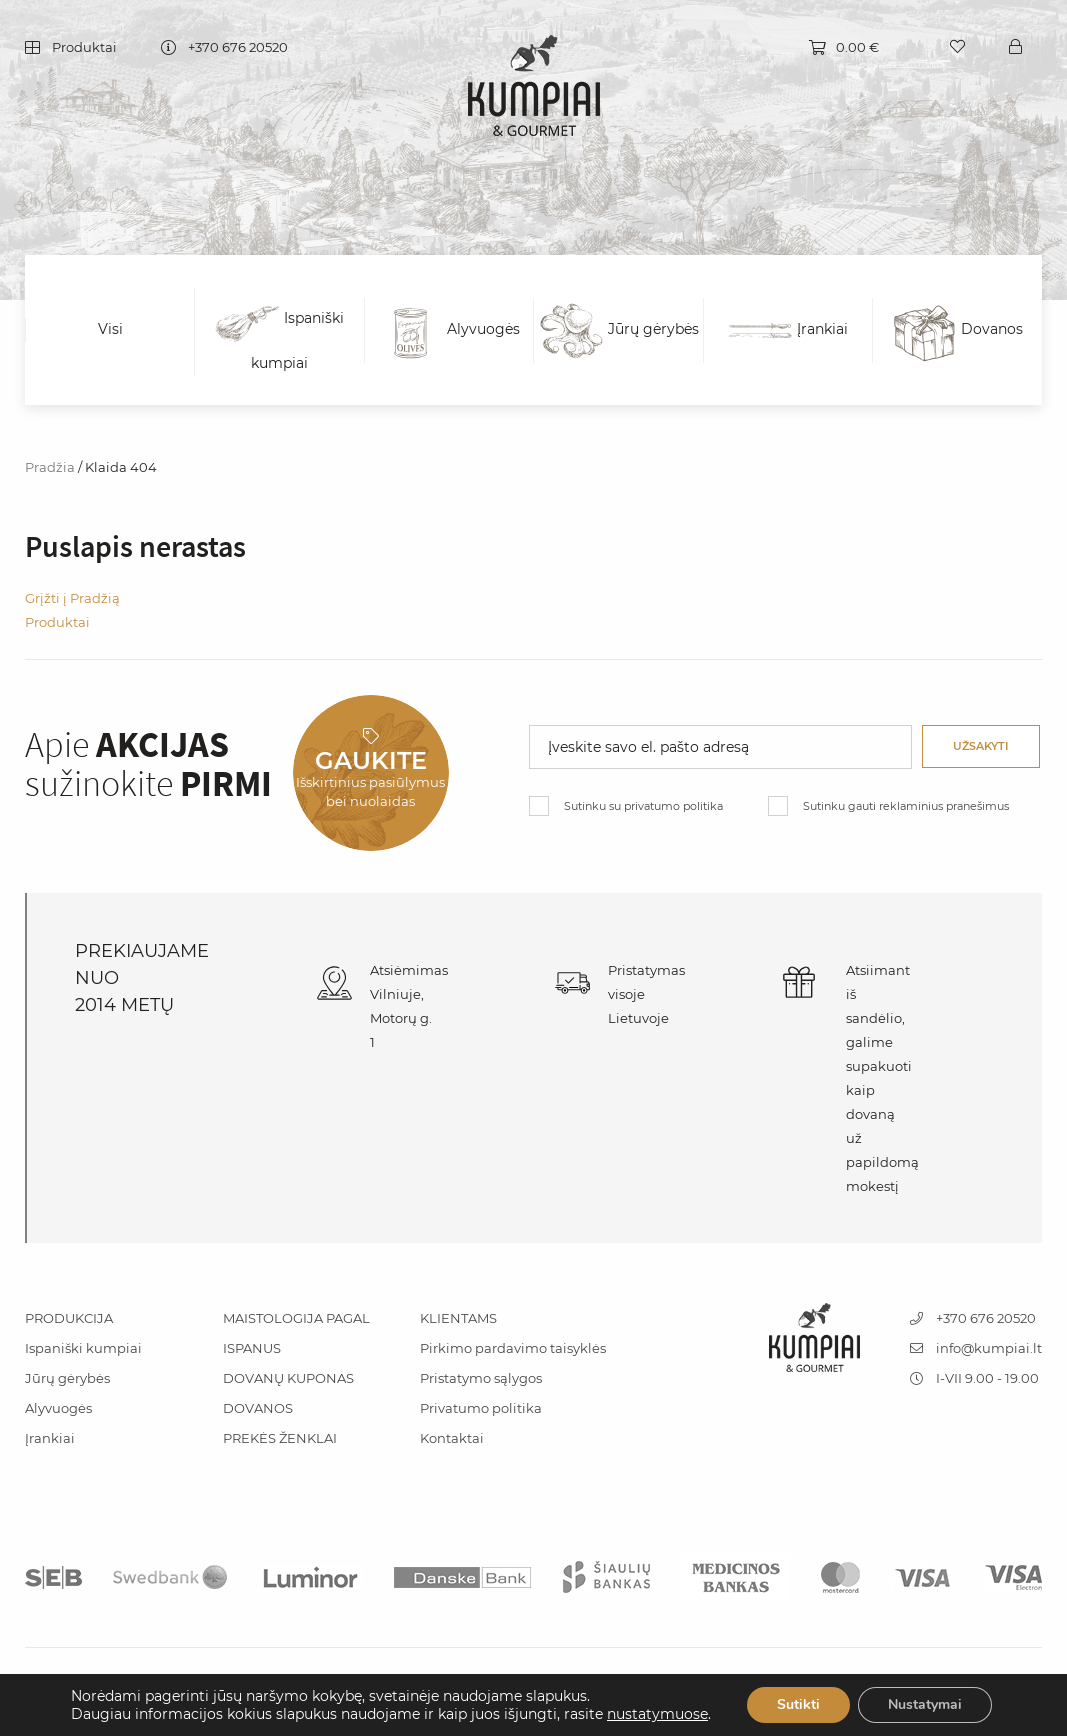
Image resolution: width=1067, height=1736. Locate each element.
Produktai (84, 48)
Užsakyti (981, 746)
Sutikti (798, 1704)
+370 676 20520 (238, 48)
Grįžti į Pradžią (72, 598)
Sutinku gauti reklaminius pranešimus (906, 806)
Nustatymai (925, 1704)
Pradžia (50, 467)
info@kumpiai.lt (976, 1348)
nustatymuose (657, 1714)
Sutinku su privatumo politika (643, 806)
